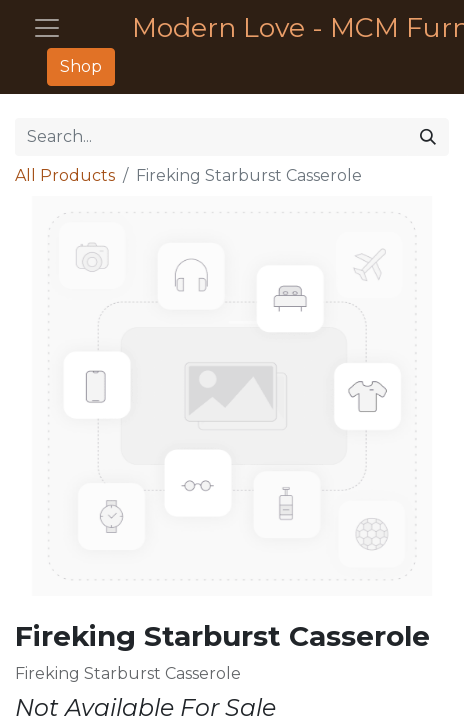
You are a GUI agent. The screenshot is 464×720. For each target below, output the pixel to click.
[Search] (428, 137)
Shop (81, 66)
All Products (65, 175)
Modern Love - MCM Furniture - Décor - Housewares (283, 27)
